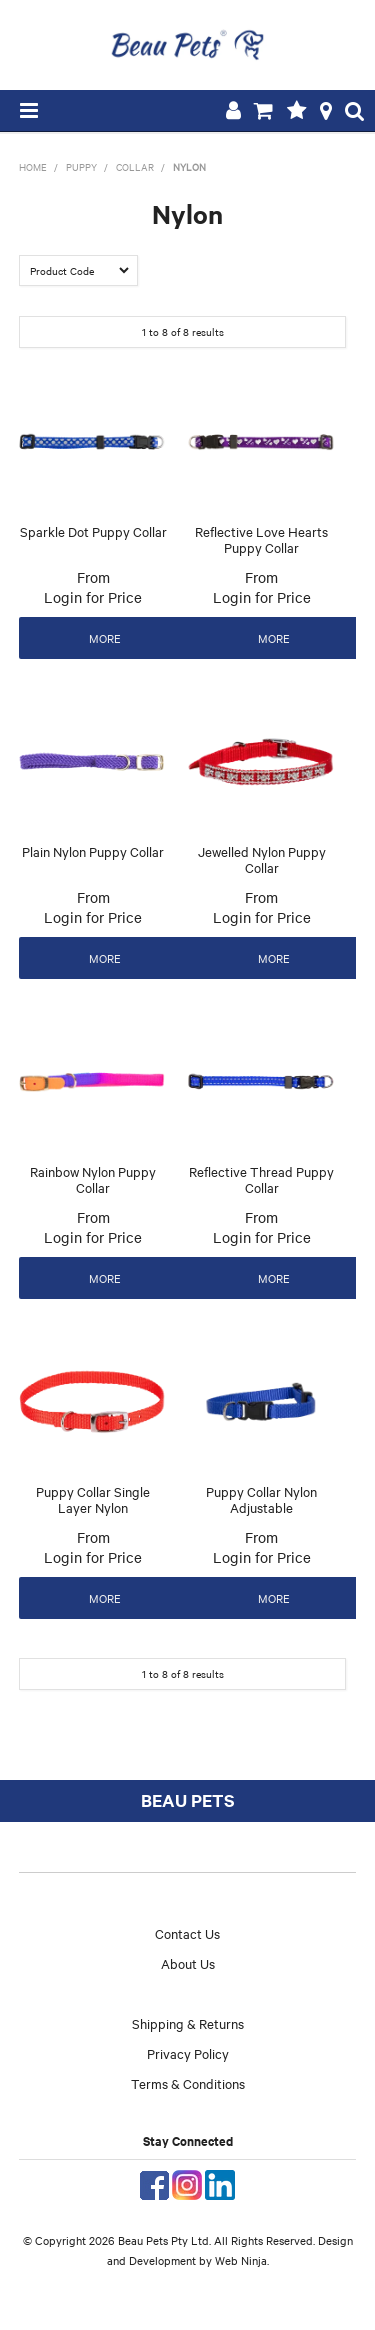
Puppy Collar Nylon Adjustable (261, 1499)
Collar (135, 166)
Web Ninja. (242, 2260)
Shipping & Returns (188, 2023)
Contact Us (187, 1933)
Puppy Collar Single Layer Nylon (93, 1499)
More (105, 638)
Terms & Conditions (188, 2083)
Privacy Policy (188, 2053)
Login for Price (93, 597)
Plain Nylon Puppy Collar (93, 851)
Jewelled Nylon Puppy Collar (262, 859)
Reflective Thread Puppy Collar (261, 1179)
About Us (188, 1963)
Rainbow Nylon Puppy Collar (93, 1179)
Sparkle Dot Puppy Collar (93, 531)
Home (33, 166)
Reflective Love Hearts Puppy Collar (261, 539)
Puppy (81, 166)
